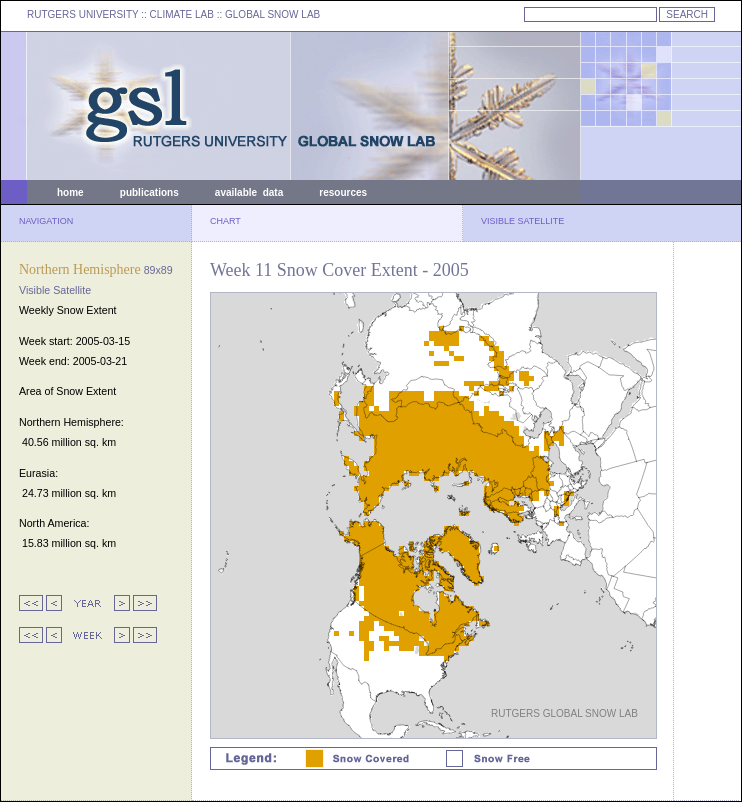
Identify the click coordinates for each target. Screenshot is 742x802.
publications (149, 192)
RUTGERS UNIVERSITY (83, 14)
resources (343, 192)
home (70, 192)
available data (249, 192)
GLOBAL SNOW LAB (272, 14)
